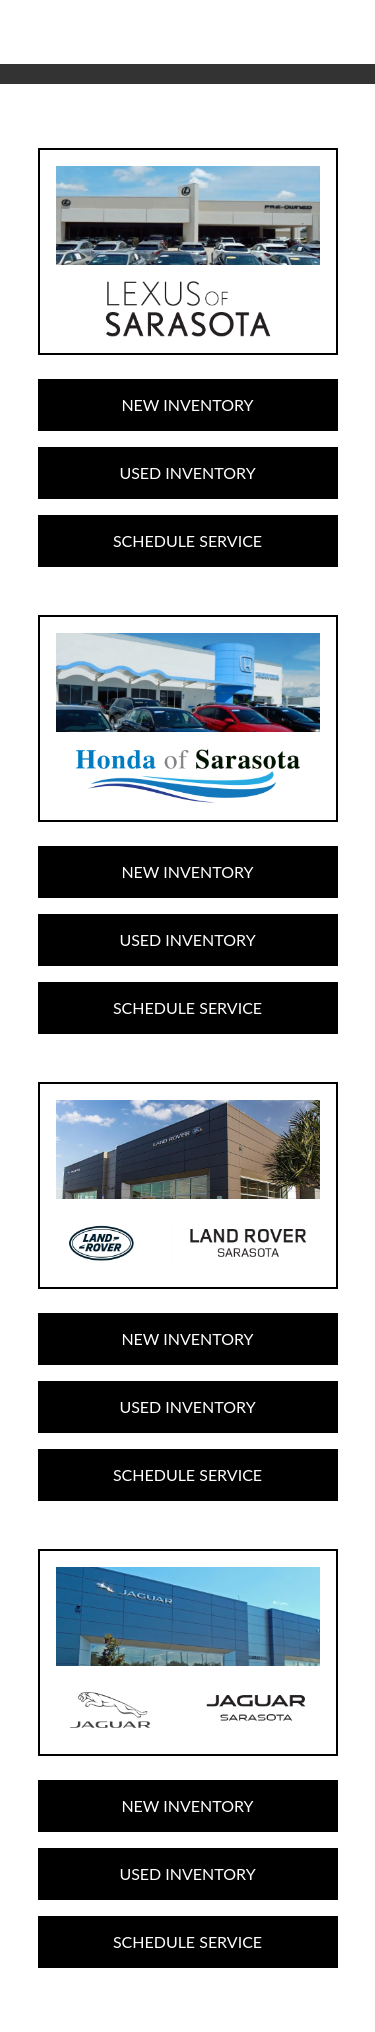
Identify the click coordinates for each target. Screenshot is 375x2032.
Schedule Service (187, 540)
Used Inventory (187, 472)
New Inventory (187, 404)
